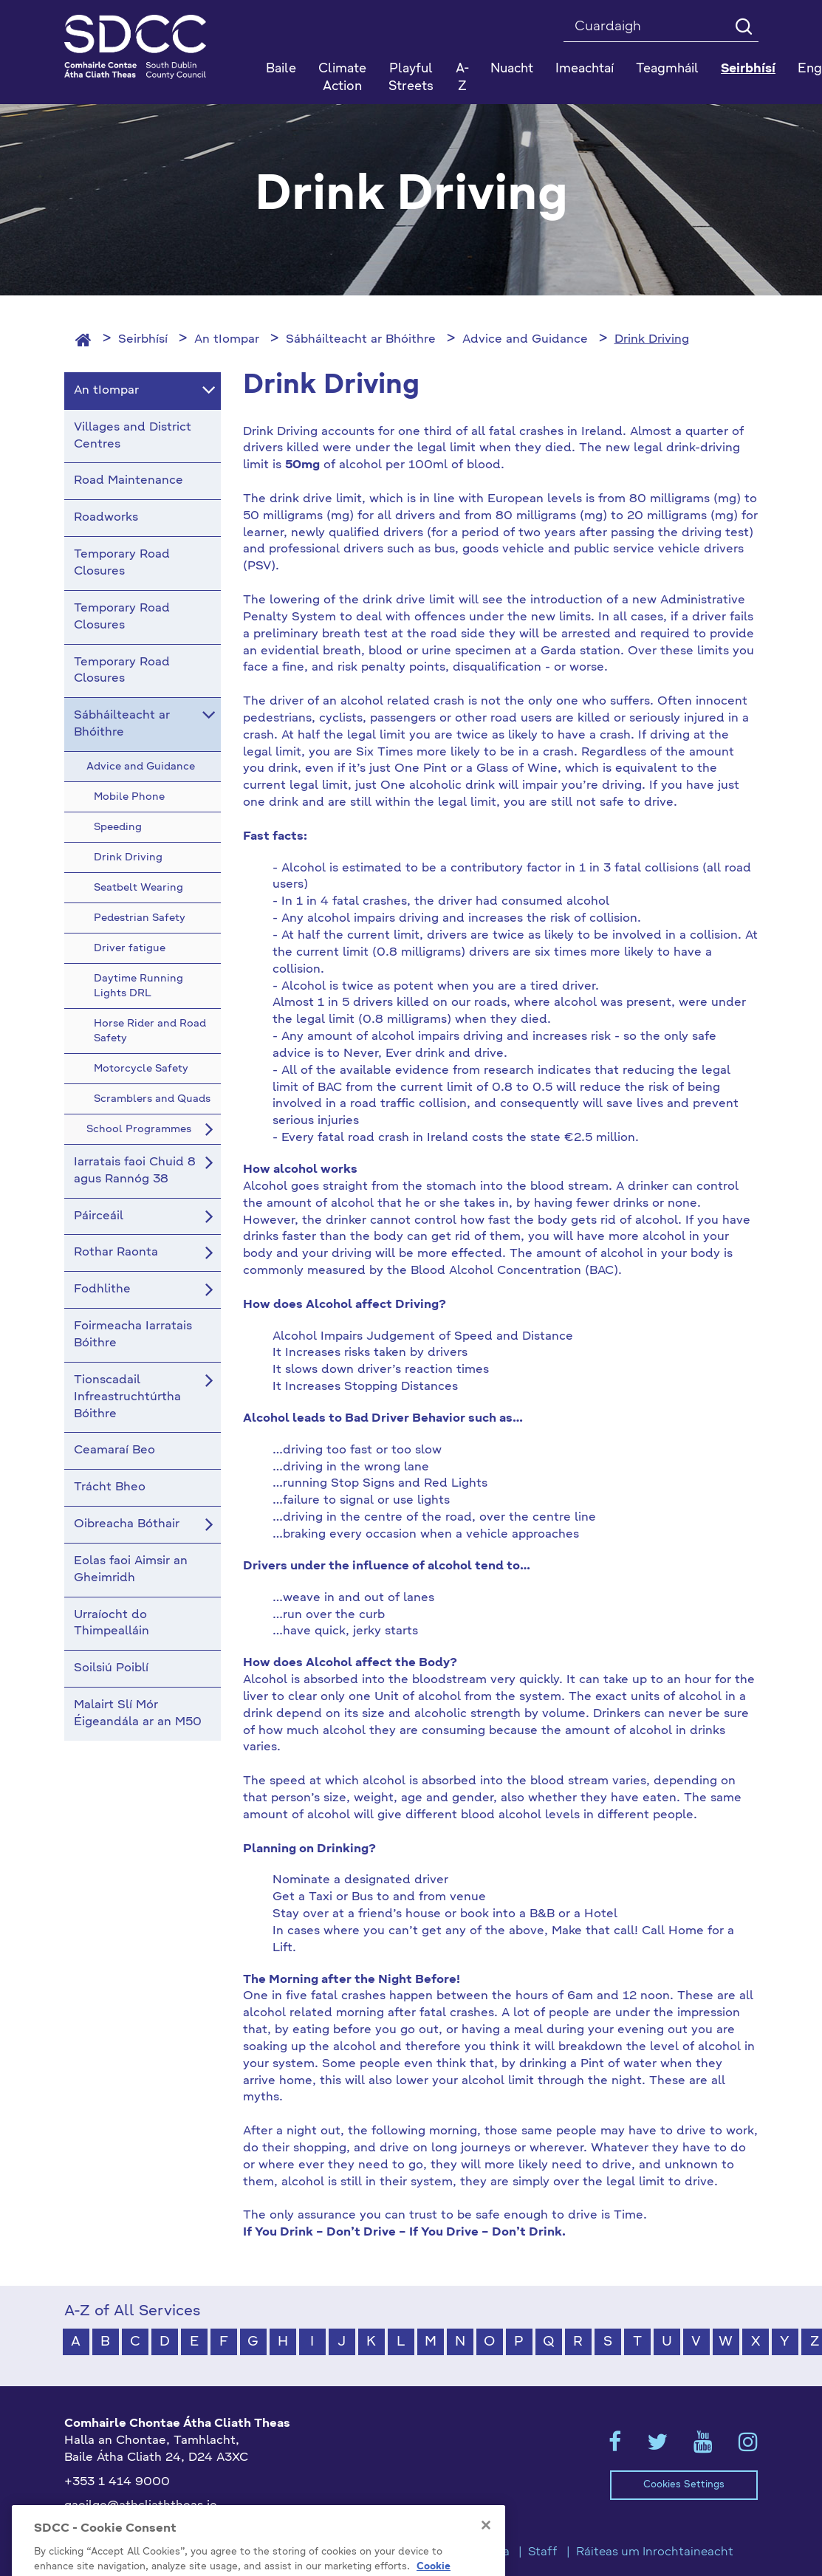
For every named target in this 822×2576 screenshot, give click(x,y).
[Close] (486, 2548)
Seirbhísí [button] (748, 69)
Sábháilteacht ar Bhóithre (361, 340)
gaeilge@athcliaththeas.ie (140, 2506)
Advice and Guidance (525, 340)
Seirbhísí (143, 340)
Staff (543, 2552)
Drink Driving (651, 340)
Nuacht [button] (511, 69)
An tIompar (226, 340)
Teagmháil (667, 69)
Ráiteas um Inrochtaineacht (654, 2552)
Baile (281, 69)
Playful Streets (411, 78)
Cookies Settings (684, 2485)
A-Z (462, 78)
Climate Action (342, 78)
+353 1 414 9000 (117, 2482)
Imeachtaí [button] (584, 69)
